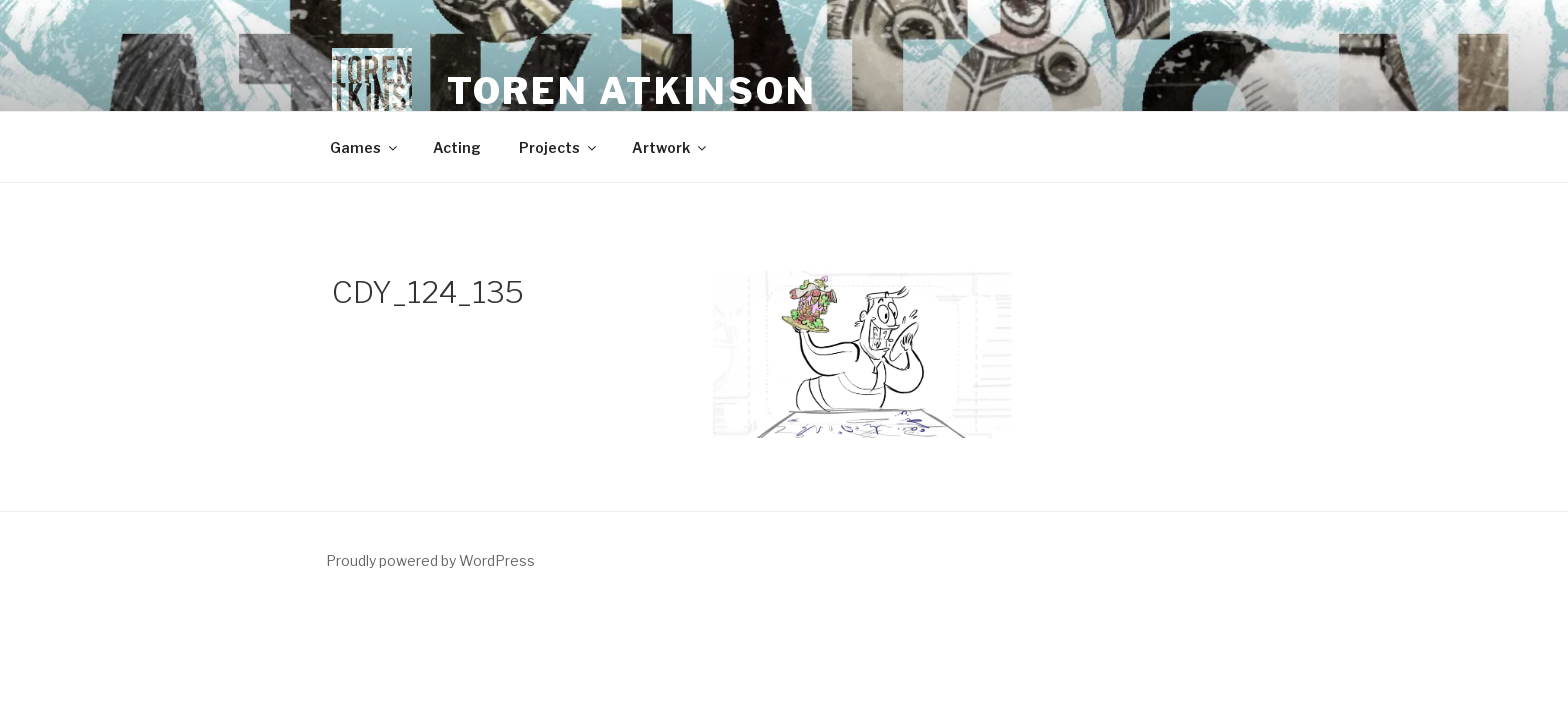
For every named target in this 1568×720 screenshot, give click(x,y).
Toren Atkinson (632, 91)
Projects (559, 147)
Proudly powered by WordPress (430, 560)
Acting (457, 147)
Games (365, 147)
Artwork (670, 147)
